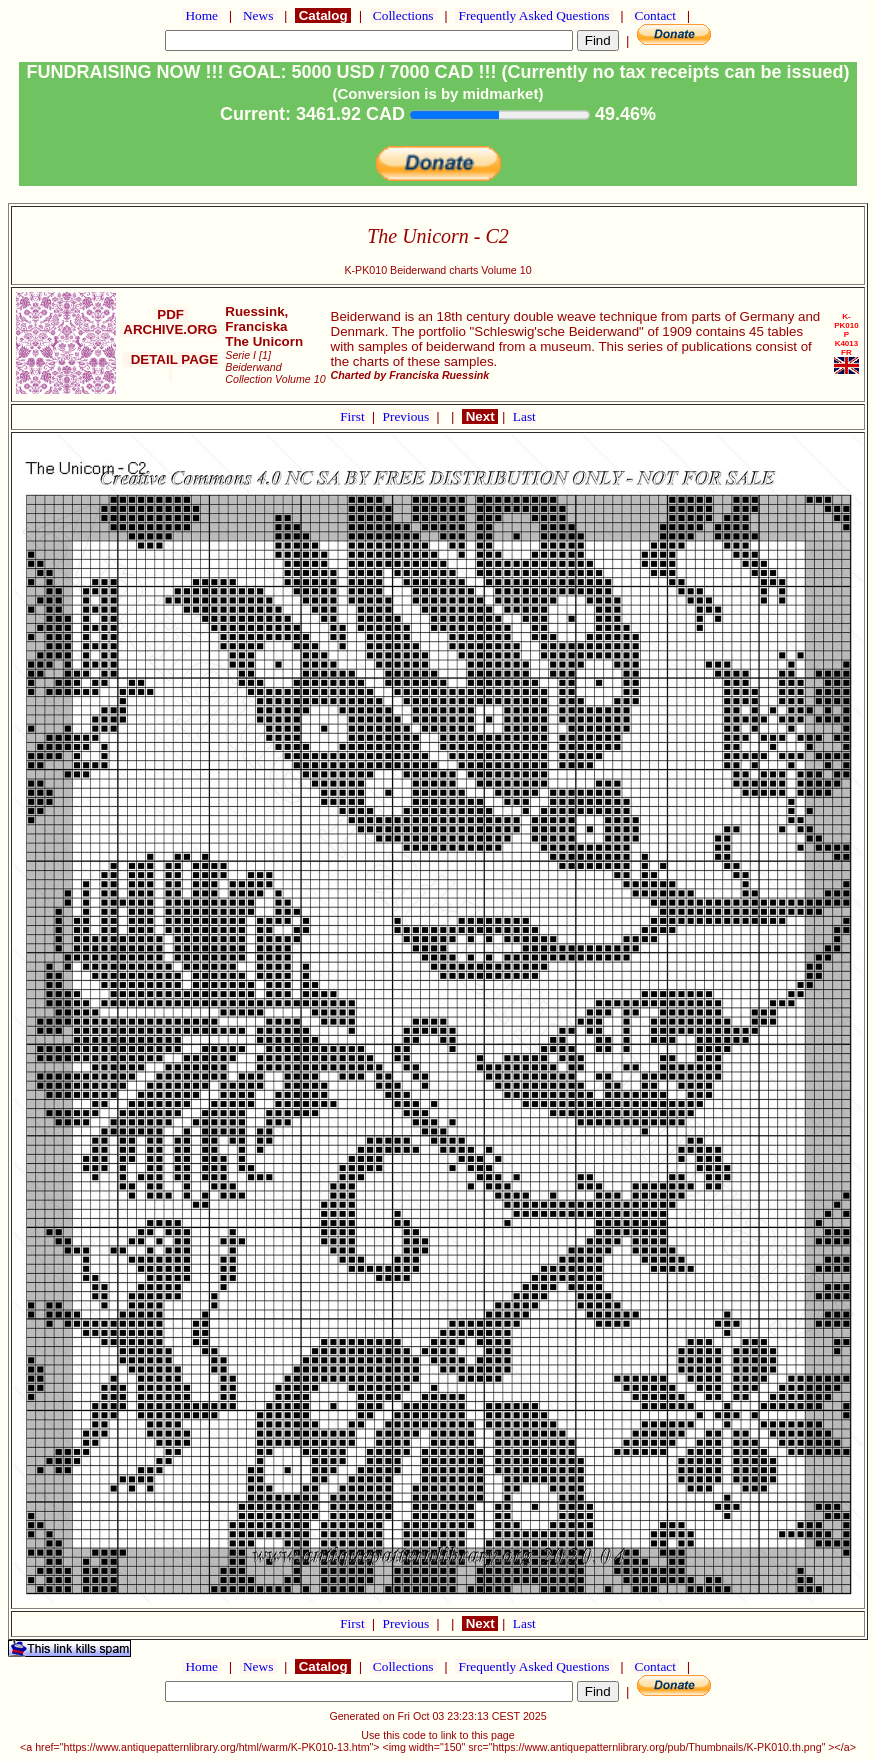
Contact (655, 15)
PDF (171, 314)
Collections (403, 15)
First (354, 416)
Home (201, 15)
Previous (408, 416)
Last (524, 416)
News (258, 15)
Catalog (323, 15)
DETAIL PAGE (170, 367)
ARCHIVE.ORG (170, 329)
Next (480, 416)
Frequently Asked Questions (534, 15)
